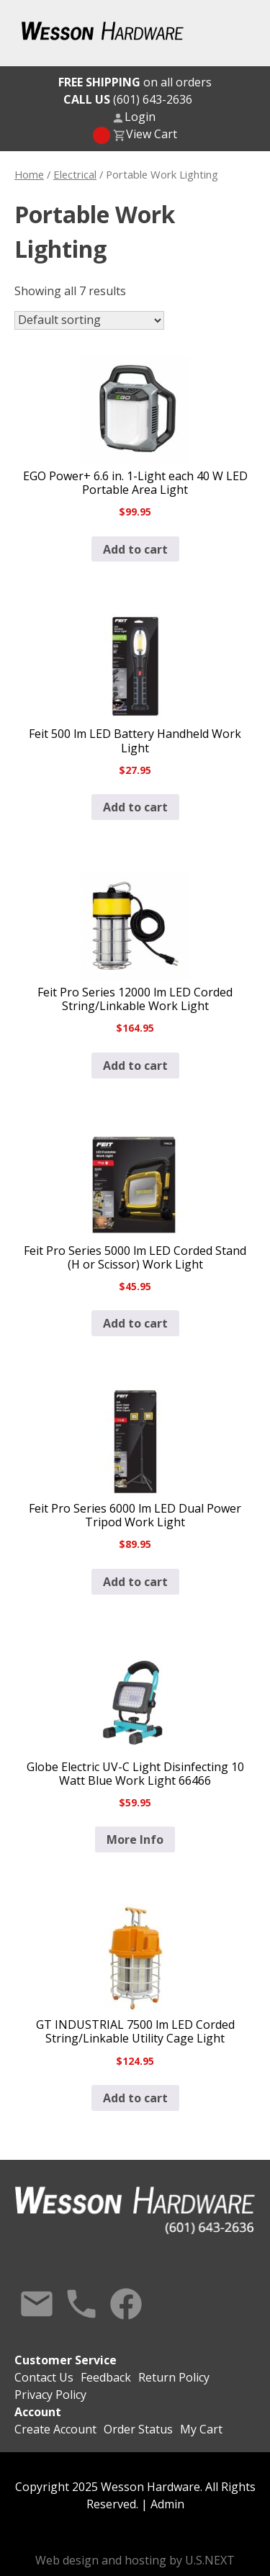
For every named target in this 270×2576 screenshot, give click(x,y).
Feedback (106, 2377)
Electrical (74, 174)
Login (140, 117)
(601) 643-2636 (127, 99)
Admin (167, 2504)
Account (37, 2412)
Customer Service (65, 2360)
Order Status (138, 2429)
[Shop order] (89, 320)
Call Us (81, 2304)
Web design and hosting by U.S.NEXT (135, 2560)
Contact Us (36, 2304)
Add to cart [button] (135, 549)
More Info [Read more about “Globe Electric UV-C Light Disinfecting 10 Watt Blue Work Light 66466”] (135, 1839)
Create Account (55, 2429)
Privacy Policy (50, 2394)
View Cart (151, 134)
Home (29, 174)
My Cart (201, 2429)
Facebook (126, 2304)
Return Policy (174, 2377)
